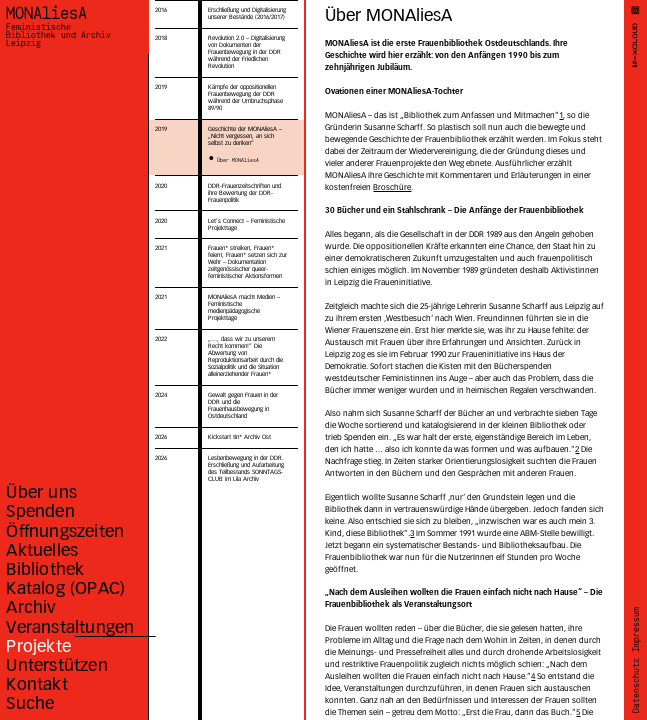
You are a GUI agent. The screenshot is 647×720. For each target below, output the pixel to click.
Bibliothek (45, 569)
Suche (30, 703)
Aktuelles (42, 550)
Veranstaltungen (70, 627)
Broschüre (392, 187)
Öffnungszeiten (65, 531)
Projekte (38, 646)
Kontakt (36, 684)
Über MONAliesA (238, 160)
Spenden (40, 511)
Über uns (41, 492)
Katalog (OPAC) (65, 588)
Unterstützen (56, 665)
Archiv (31, 607)
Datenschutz (636, 686)
